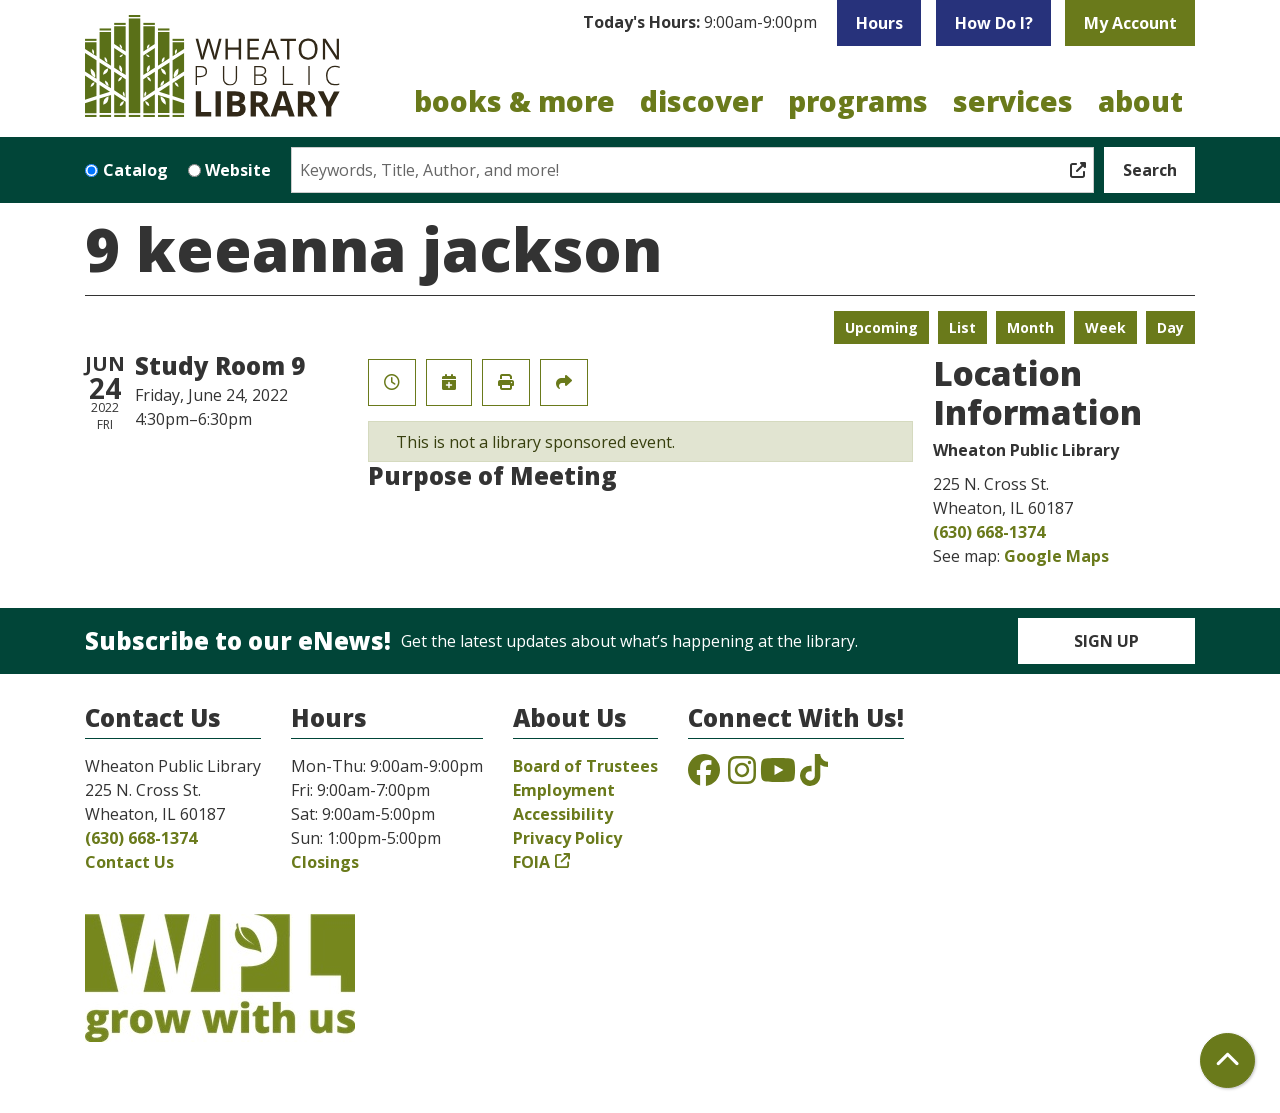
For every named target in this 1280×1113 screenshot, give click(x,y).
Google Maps (1056, 556)
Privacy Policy (567, 838)
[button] (700, 23)
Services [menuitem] (1013, 101)
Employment (564, 790)
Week (1105, 327)
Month (1030, 327)
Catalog (135, 170)
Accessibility (563, 814)
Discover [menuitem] (701, 101)
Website (238, 170)
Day (1170, 327)
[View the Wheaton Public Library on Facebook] (704, 776)
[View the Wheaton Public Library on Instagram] (742, 776)
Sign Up (1106, 641)
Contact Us (129, 862)
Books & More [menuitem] (514, 101)
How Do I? (994, 23)
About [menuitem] (1140, 101)
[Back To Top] (1227, 1060)
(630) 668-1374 (989, 532)
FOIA (531, 862)
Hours (879, 23)
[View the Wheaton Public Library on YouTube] (778, 776)
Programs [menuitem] (858, 101)
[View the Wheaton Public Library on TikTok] (814, 776)
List (962, 327)
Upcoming (881, 327)
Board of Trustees (585, 766)
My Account (1130, 23)
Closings (325, 862)
